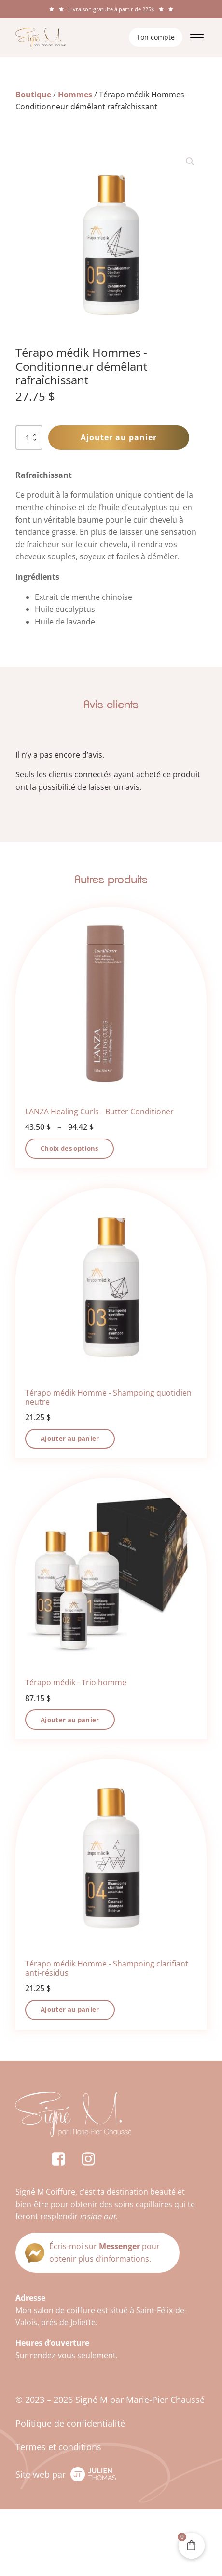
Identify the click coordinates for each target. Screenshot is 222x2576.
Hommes (75, 94)
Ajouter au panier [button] (70, 1438)
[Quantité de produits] (28, 437)
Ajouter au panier (119, 437)
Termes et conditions (58, 2447)
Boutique (33, 94)
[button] (190, 161)
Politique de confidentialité (70, 2423)
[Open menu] (197, 37)
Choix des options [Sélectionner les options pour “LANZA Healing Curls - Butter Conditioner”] (69, 1148)
